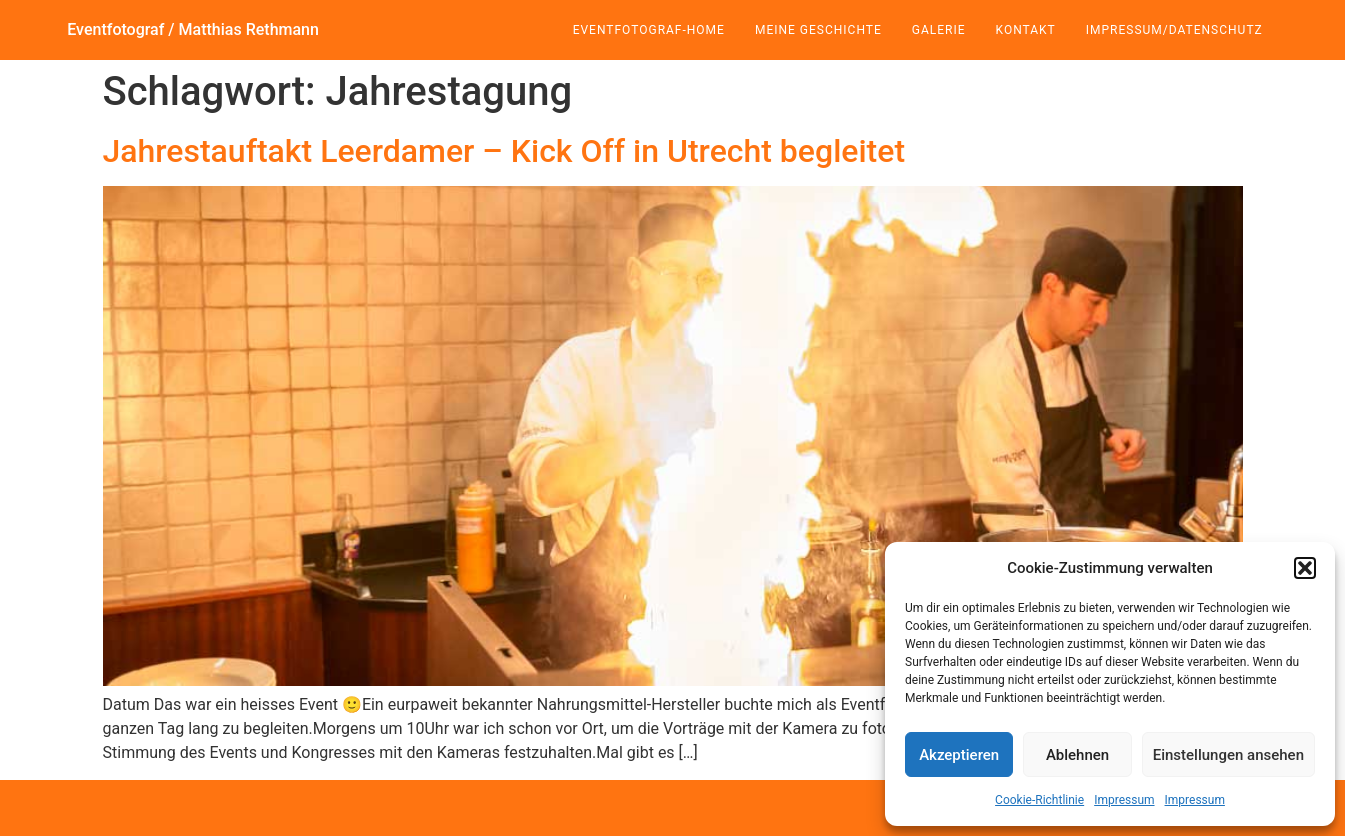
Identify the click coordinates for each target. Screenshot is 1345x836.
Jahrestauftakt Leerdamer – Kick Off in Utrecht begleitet (504, 151)
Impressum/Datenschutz (1174, 30)
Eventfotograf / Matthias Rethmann (193, 29)
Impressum (1124, 800)
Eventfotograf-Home (649, 30)
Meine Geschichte (818, 30)
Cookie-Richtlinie (1039, 800)
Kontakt (1026, 30)
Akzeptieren (959, 755)
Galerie (939, 30)
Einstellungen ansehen (1228, 755)
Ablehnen (1077, 755)
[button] (1305, 568)
